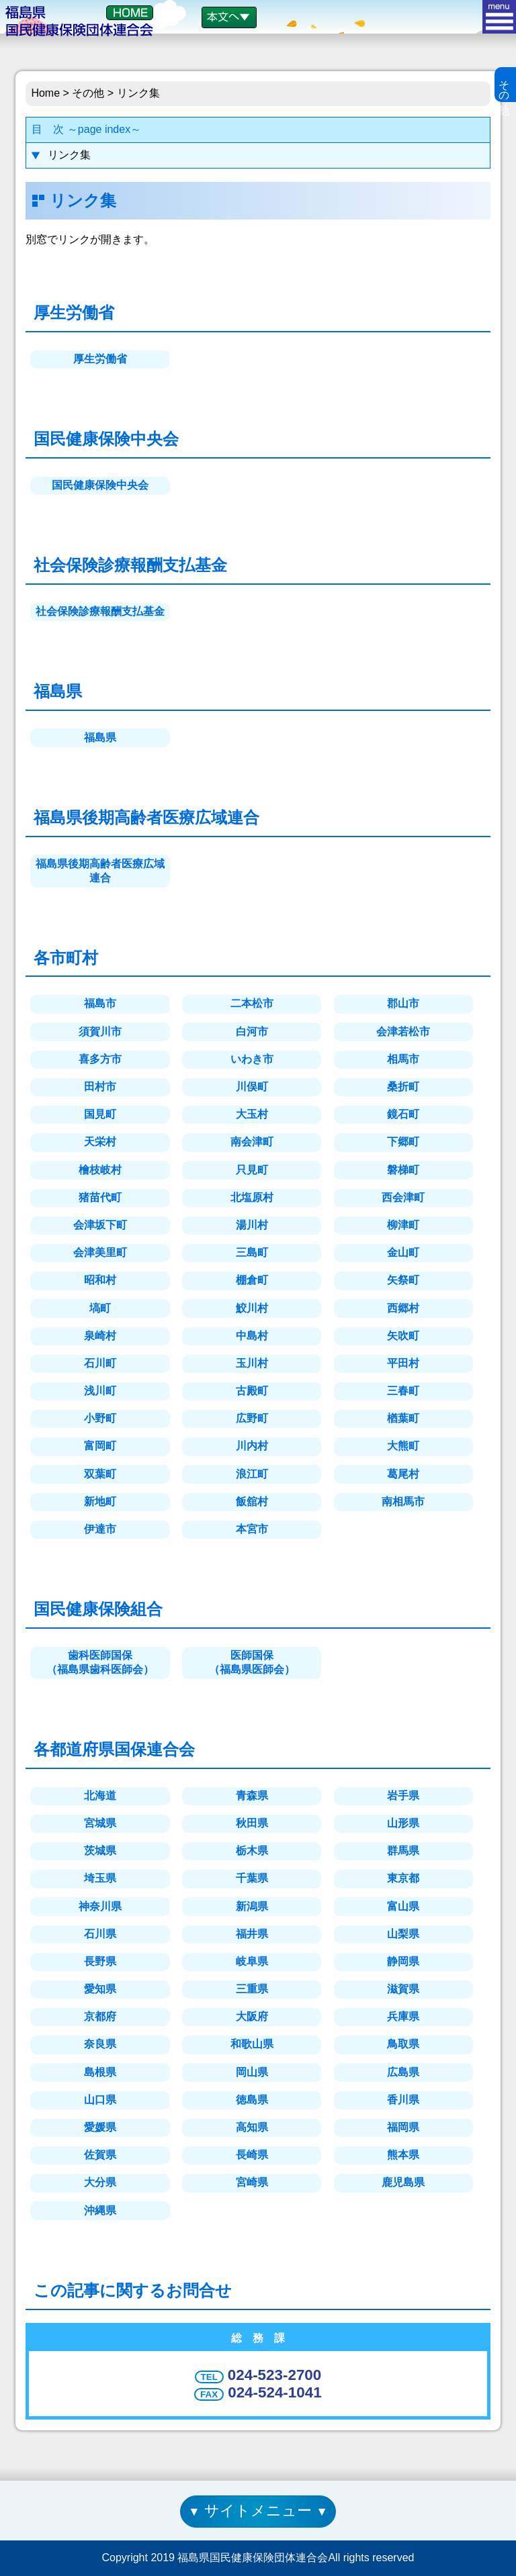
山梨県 (403, 1934)
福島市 (100, 1003)
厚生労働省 (100, 359)
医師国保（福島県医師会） (252, 1662)
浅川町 (100, 1390)
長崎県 (252, 2154)
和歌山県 (251, 2044)
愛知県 (100, 1989)
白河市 (252, 1031)
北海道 (100, 1795)
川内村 (252, 1445)
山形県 (403, 1823)
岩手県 (403, 1795)
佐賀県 (100, 2154)
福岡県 (403, 2127)
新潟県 (252, 1906)
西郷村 (403, 1308)
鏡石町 (403, 1114)
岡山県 (252, 2072)
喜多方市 (100, 1059)
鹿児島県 (403, 2182)
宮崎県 (252, 2182)
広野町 (252, 1418)
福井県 (252, 1934)
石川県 (100, 1934)
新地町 (100, 1501)
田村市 (100, 1086)
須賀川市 (100, 1031)
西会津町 (403, 1197)
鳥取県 (403, 2044)
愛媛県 (100, 2127)
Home (45, 93)
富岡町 (100, 1445)
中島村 (252, 1335)
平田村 (403, 1363)
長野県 (100, 1961)
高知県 (252, 2127)
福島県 (100, 737)
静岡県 (403, 1961)
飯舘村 (252, 1501)
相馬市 (403, 1059)
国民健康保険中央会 (100, 485)
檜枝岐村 (100, 1170)
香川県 (403, 2099)
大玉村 (252, 1114)
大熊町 (403, 1445)
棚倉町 (252, 1280)
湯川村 (252, 1225)
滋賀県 (403, 1989)
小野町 (100, 1418)
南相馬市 (403, 1501)
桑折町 (403, 1086)
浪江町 (252, 1474)
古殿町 (252, 1390)
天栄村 (100, 1141)
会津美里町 (100, 1252)
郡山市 (403, 1003)
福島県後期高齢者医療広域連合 (100, 871)
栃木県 (252, 1850)
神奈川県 (100, 1906)
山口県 (100, 2099)
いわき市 (251, 1059)
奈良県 (100, 2044)
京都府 (100, 2016)
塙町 (100, 1308)
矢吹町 (403, 1335)
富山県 (403, 1906)
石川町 (100, 1363)
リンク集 (69, 154)
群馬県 (403, 1850)
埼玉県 (100, 1878)
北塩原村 (251, 1197)
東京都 (403, 1878)
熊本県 (403, 2154)
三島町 (252, 1252)
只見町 (252, 1170)
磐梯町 (403, 1170)
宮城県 (100, 1823)
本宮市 (252, 1529)
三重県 (252, 1989)
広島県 (403, 2072)
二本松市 (251, 1003)
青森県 (252, 1795)
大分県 (100, 2182)
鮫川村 (252, 1308)
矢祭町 (403, 1280)
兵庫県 (403, 2016)
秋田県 (252, 1823)
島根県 (100, 2072)
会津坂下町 (100, 1225)
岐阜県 (252, 1961)
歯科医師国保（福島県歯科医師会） (100, 1662)
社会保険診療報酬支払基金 (100, 611)
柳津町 (403, 1225)
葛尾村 (403, 1474)
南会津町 (251, 1141)
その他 (89, 93)
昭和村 (100, 1280)
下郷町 (403, 1141)
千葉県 (252, 1878)
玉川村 (252, 1363)
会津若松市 (403, 1031)
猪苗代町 (100, 1197)
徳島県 (252, 2099)
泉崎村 (100, 1335)
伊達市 (100, 1529)
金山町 (403, 1252)
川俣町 (252, 1086)
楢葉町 (403, 1418)
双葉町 (100, 1474)
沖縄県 (100, 2210)
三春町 (403, 1390)
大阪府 (252, 2016)
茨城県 (100, 1850)
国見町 (100, 1114)
